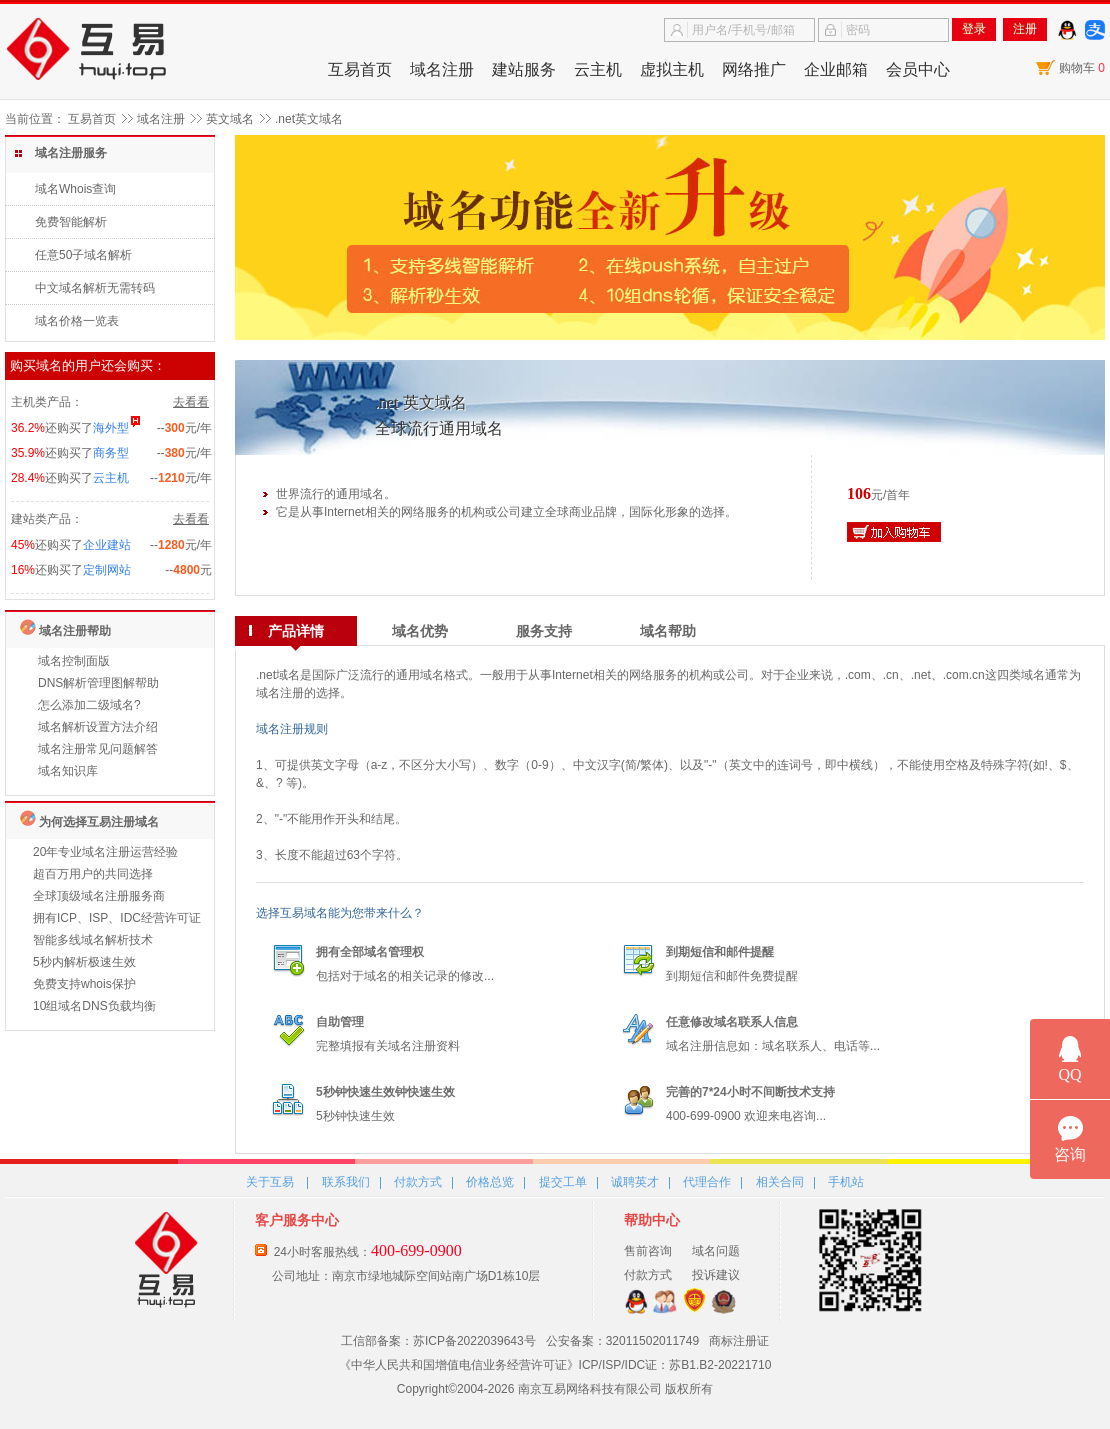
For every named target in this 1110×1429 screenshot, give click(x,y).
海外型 (111, 428)
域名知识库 (68, 771)
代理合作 (707, 1182)
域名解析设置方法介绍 (98, 727)
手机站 (846, 1182)
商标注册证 (739, 1341)
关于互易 (270, 1182)
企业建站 (107, 545)
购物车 (1082, 68)
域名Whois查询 (75, 189)
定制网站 (107, 570)
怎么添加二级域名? (89, 705)
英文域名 (230, 119)
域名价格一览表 (77, 321)
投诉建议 (716, 1275)
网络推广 (754, 69)
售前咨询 (648, 1251)
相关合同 (780, 1182)
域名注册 (442, 69)
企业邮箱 (836, 69)
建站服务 (524, 69)
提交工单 (563, 1182)
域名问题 (716, 1251)
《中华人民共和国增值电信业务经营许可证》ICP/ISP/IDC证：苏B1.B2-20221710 (555, 1365)
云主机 (598, 69)
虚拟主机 (672, 69)
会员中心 (918, 69)
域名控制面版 (74, 661)
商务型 (111, 453)
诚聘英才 (635, 1182)
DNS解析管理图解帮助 (98, 683)
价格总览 (490, 1182)
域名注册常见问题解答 (98, 749)
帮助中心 (652, 1220)
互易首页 (360, 69)
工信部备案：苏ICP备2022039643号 (438, 1341)
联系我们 (346, 1182)
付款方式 (418, 1182)
